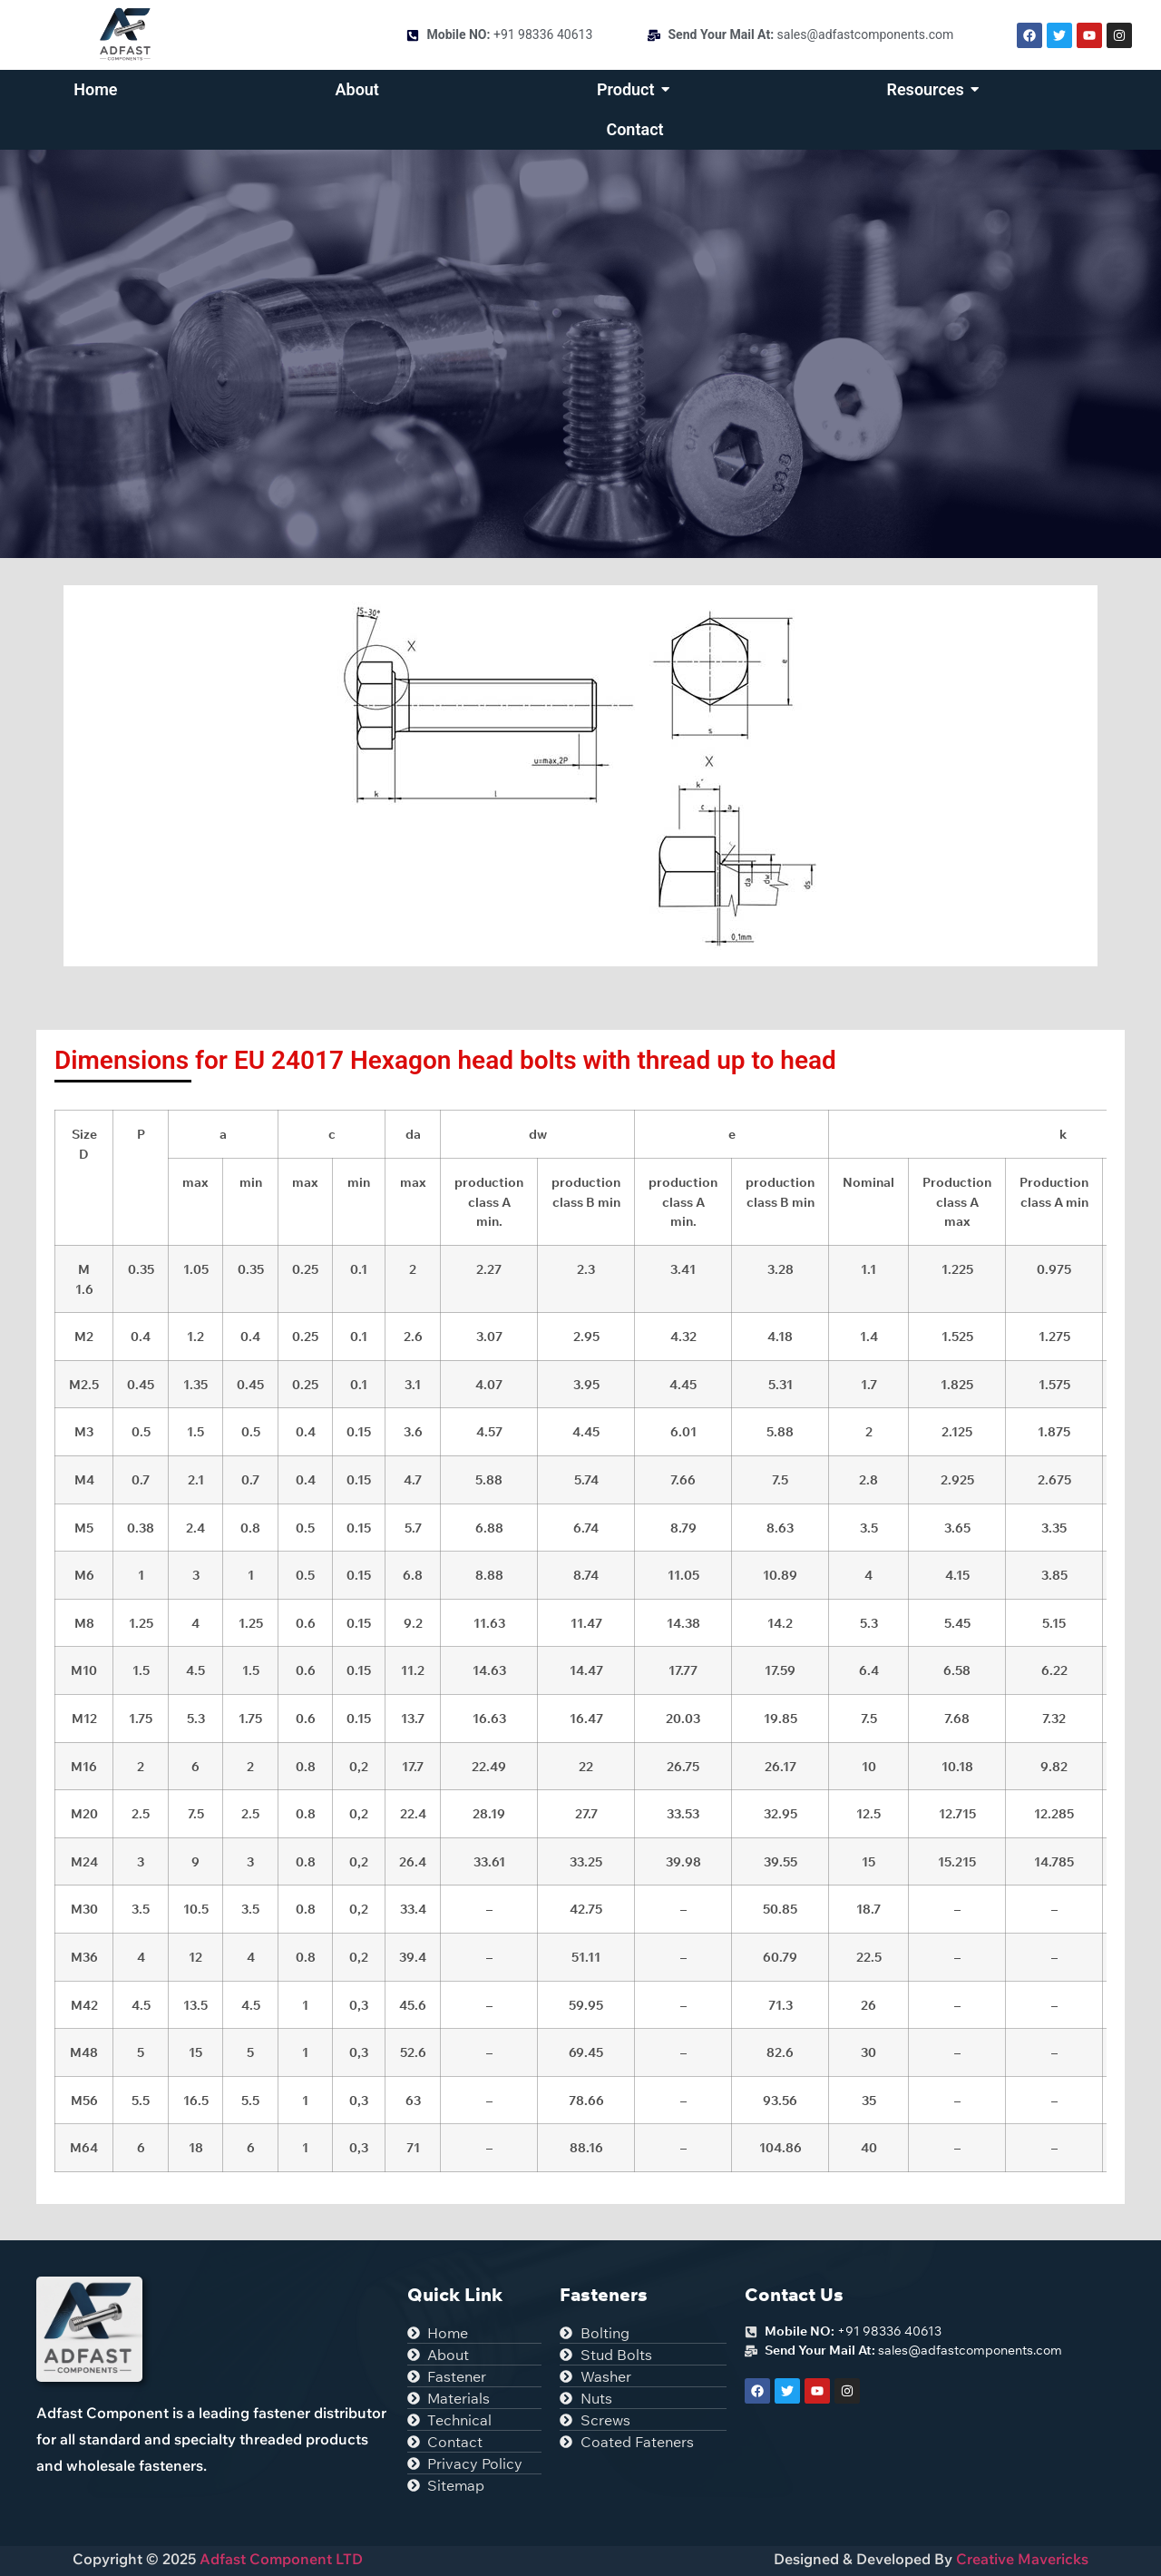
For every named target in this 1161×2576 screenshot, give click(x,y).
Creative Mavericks (1022, 2559)
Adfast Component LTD (279, 2559)
